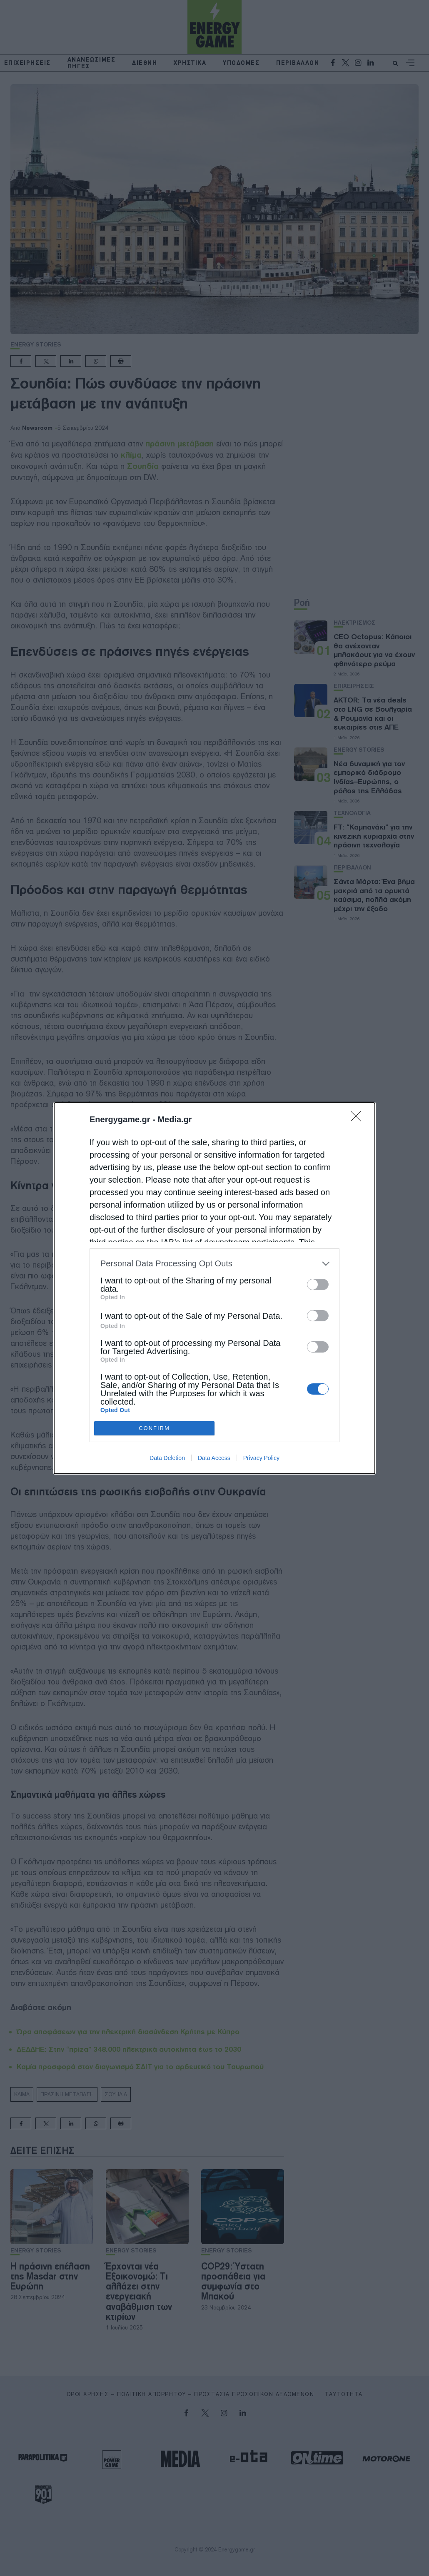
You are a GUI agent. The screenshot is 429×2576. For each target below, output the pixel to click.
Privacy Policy (261, 1458)
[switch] (318, 1284)
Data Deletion (167, 1458)
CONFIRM (154, 1428)
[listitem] (214, 1263)
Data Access (214, 1458)
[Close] (359, 1119)
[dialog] (214, 1288)
